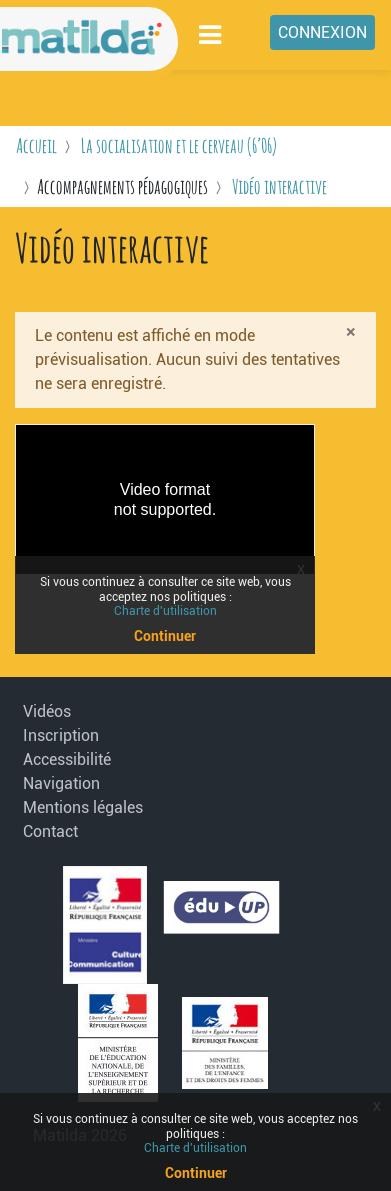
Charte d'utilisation (195, 1148)
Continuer (196, 1173)
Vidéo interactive (279, 186)
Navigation (61, 783)
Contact (50, 831)
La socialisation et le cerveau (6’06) (179, 145)
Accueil (36, 145)
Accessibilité (67, 759)
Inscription (61, 735)
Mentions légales (75, 807)
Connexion (322, 32)
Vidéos (47, 711)
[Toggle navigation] (211, 34)
